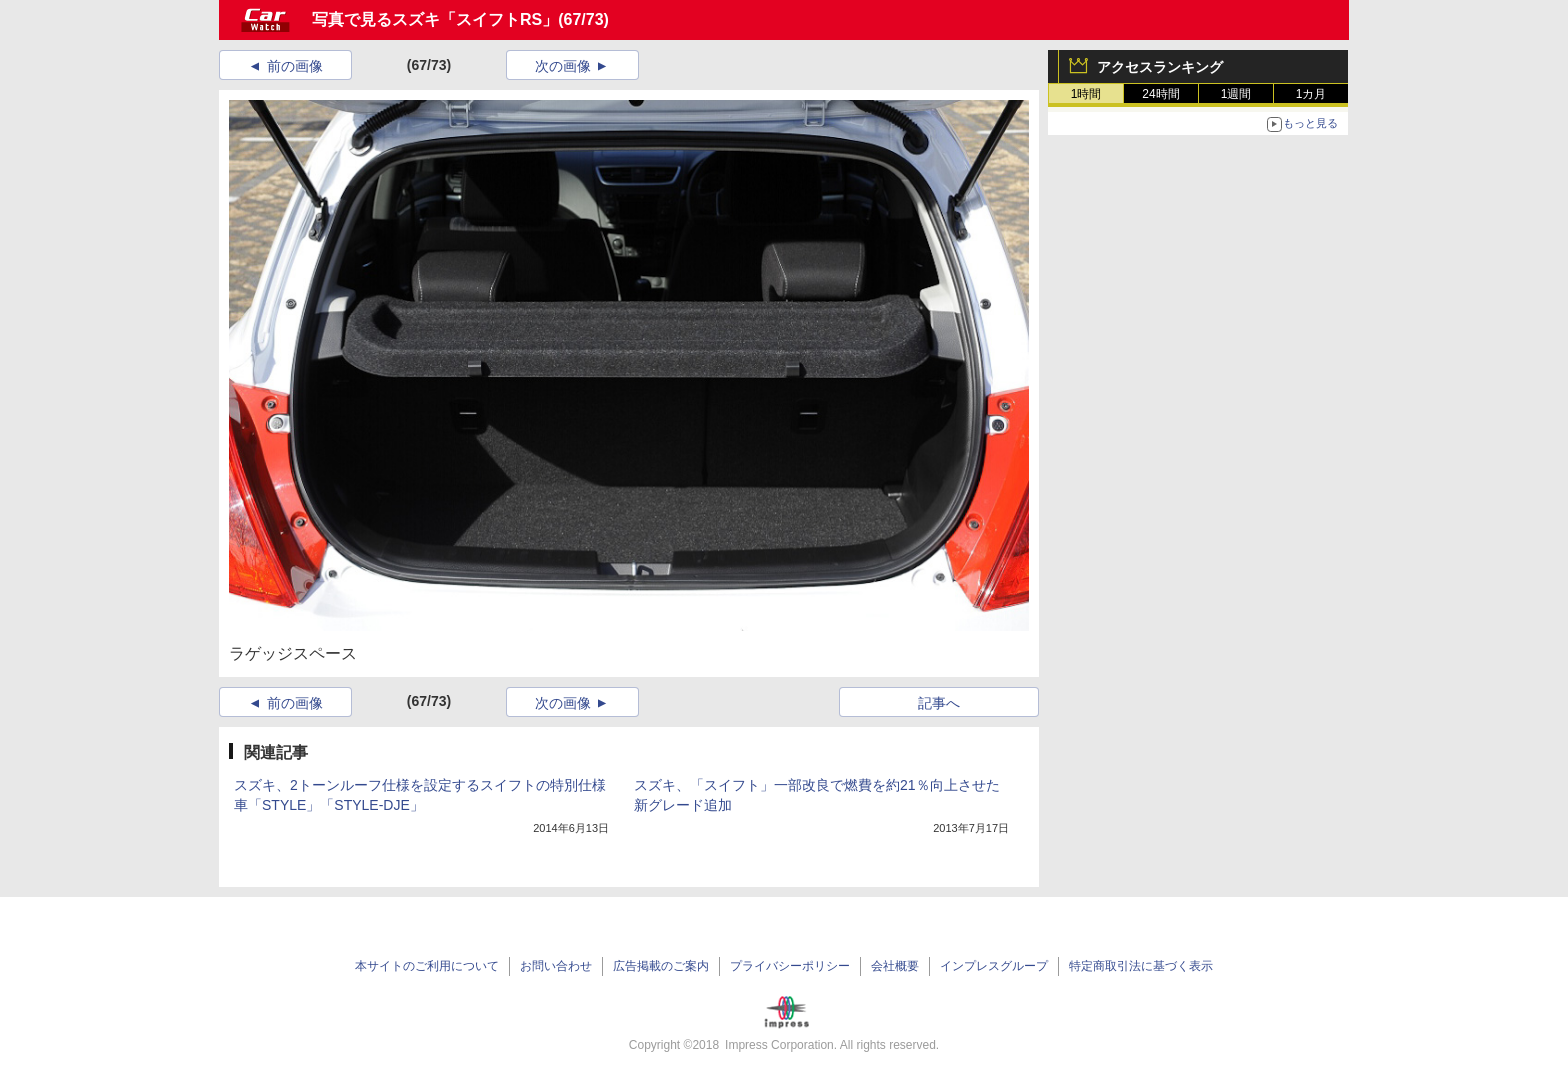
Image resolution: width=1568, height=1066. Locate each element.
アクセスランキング (1160, 67)
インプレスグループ (994, 966)
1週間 (1236, 94)
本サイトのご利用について (427, 966)
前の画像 (295, 66)
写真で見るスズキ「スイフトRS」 (435, 19)
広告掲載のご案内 (661, 966)
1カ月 (1311, 94)
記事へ (939, 703)
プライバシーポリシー (790, 966)
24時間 (1160, 94)
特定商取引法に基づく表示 (1141, 966)
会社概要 (895, 966)
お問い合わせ (556, 966)
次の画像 (563, 66)
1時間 (1086, 94)
